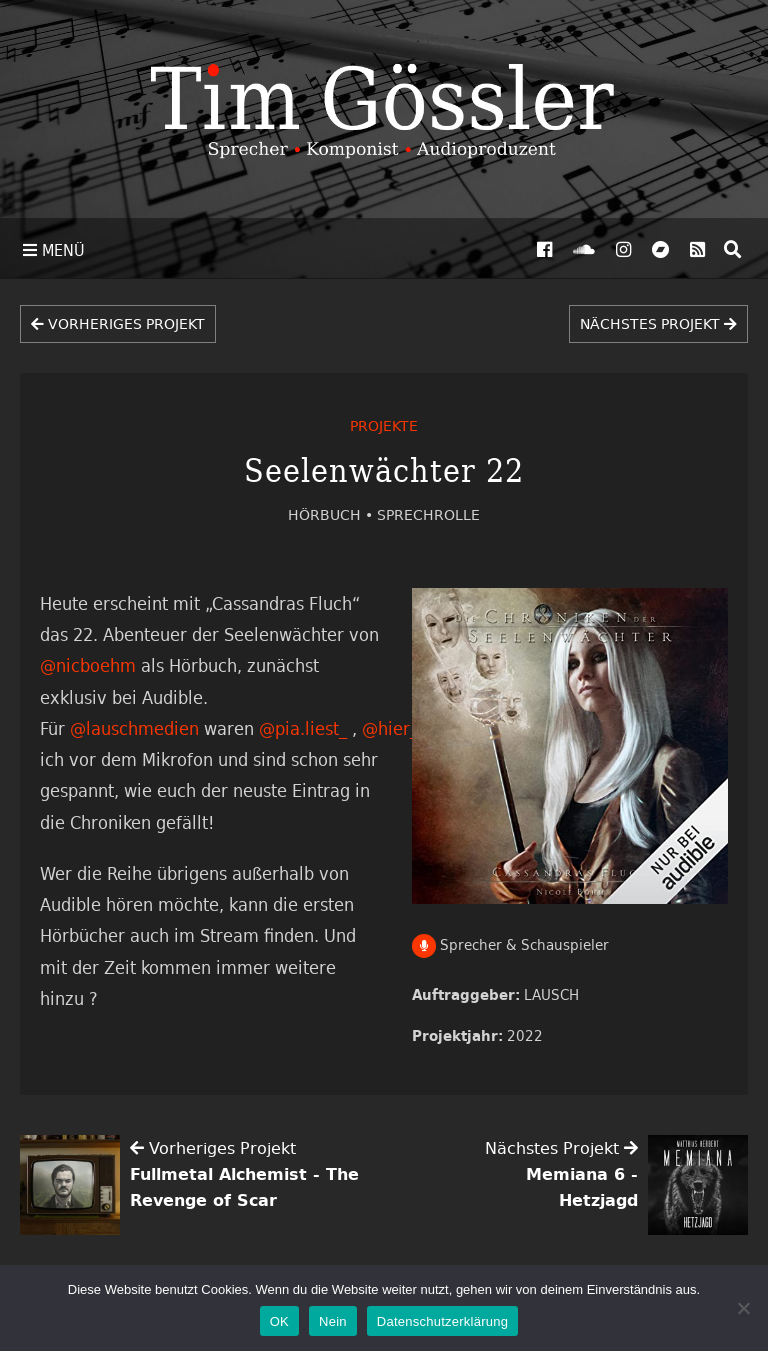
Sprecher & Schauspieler (511, 944)
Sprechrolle (428, 514)
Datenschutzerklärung (442, 1321)
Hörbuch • (332, 514)
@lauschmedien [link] (134, 728)
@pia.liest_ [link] (303, 728)
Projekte (384, 425)
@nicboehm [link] (88, 665)
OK (279, 1321)
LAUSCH (551, 994)
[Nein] (743, 1308)
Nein (333, 1321)
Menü (54, 250)
